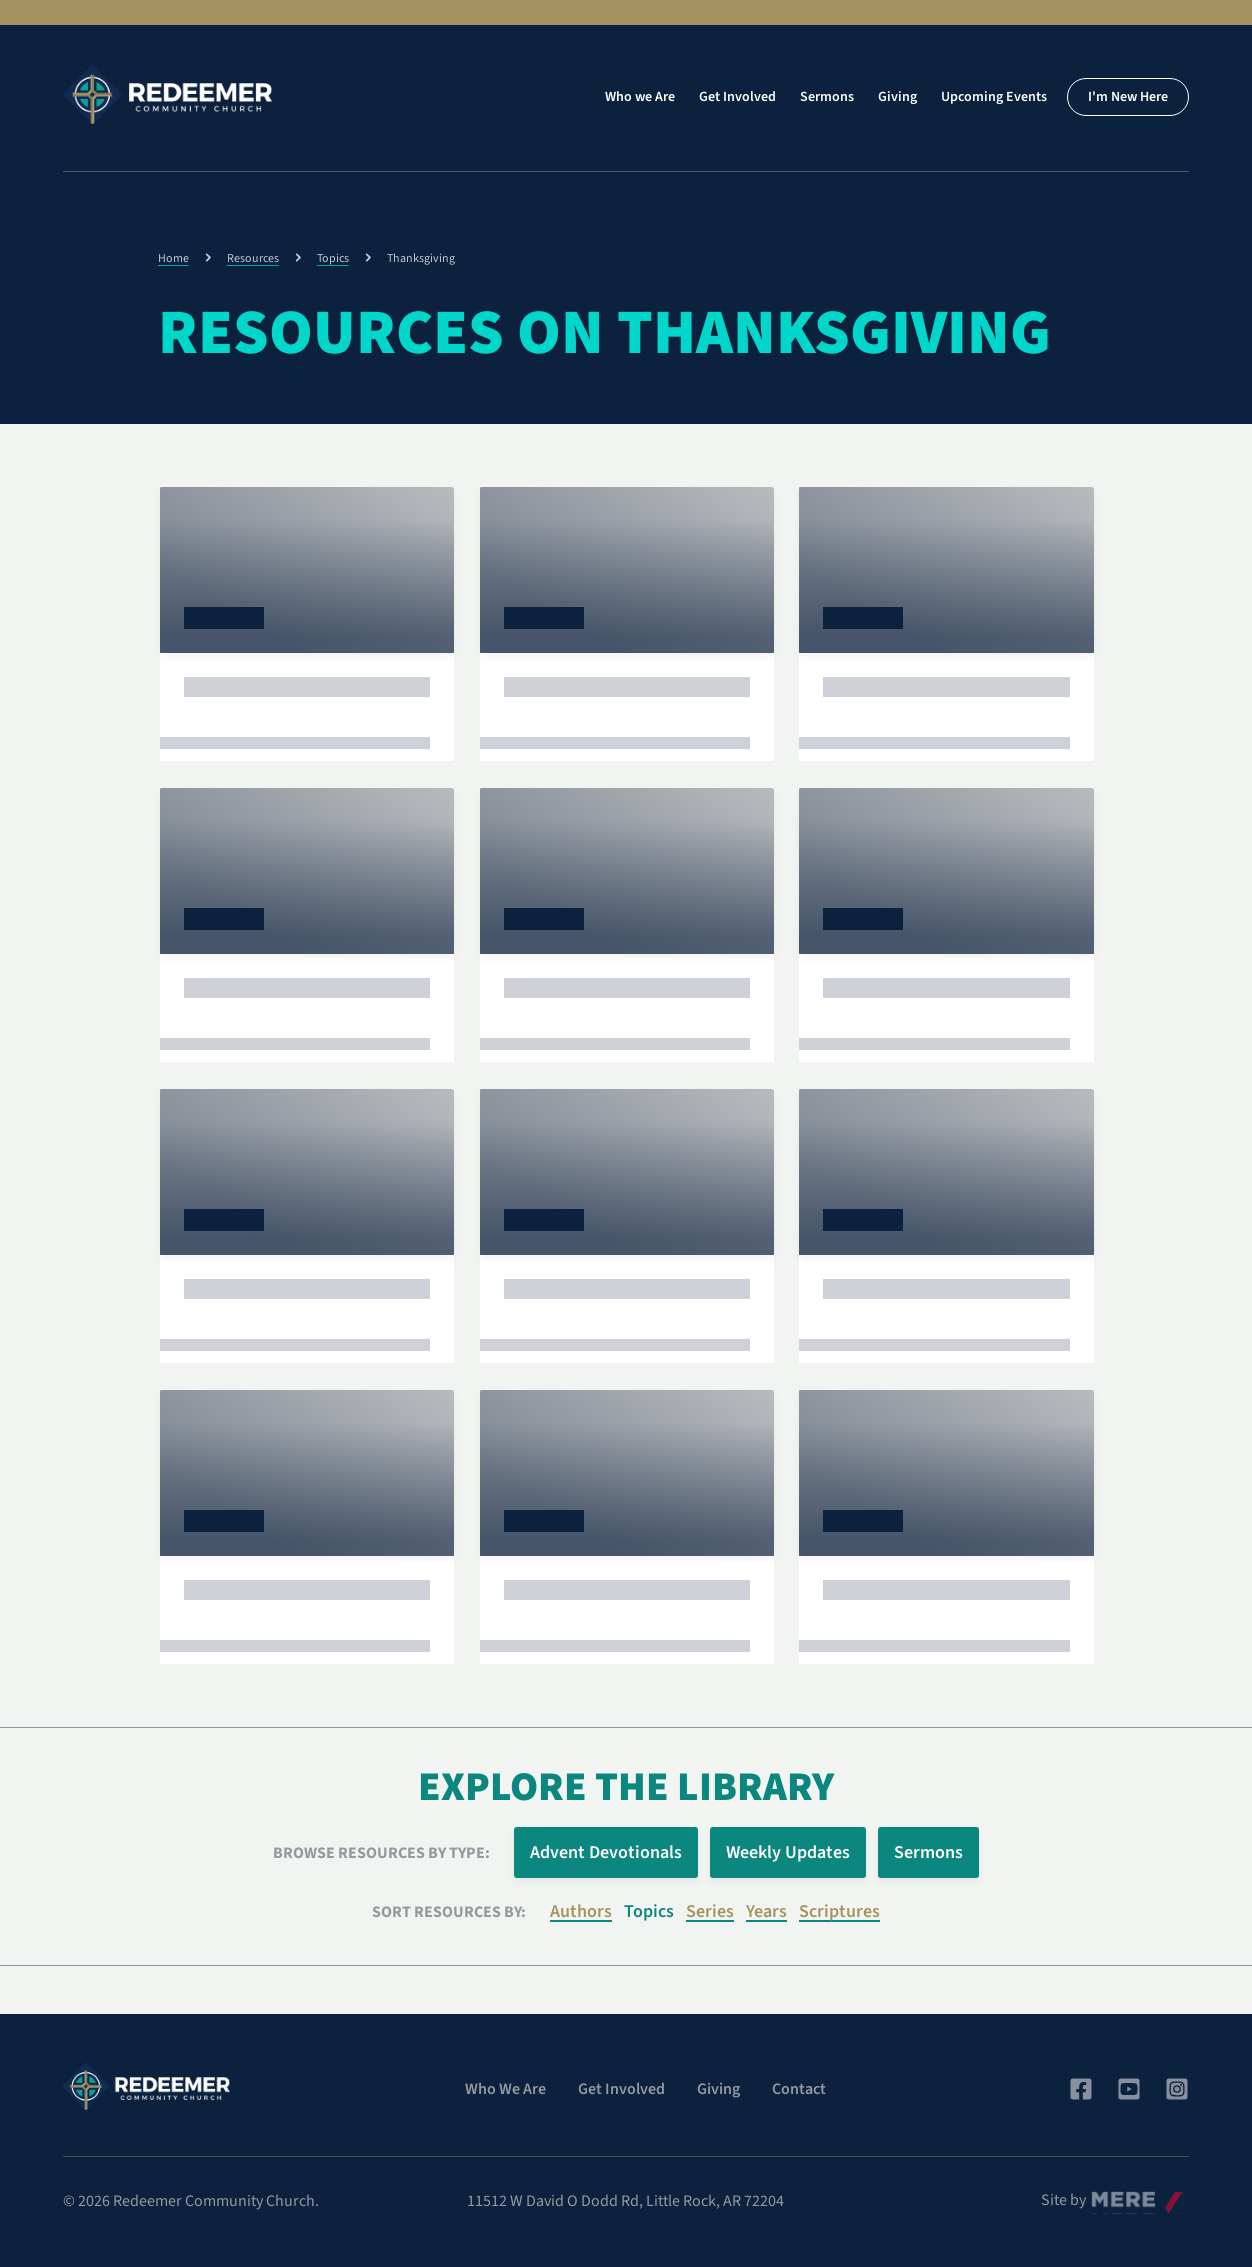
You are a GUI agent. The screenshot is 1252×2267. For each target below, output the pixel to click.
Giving (897, 97)
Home (173, 258)
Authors (581, 1911)
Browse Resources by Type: (381, 1853)
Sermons (827, 97)
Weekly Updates (788, 1852)
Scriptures (839, 1911)
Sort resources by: (449, 1912)
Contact (799, 2089)
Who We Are (505, 2089)
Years (766, 1911)
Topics (333, 258)
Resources (253, 258)
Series (710, 1911)
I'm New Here (1128, 97)
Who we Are (640, 97)
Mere (1108, 2195)
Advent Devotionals (606, 1852)
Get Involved (737, 97)
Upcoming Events (994, 97)
